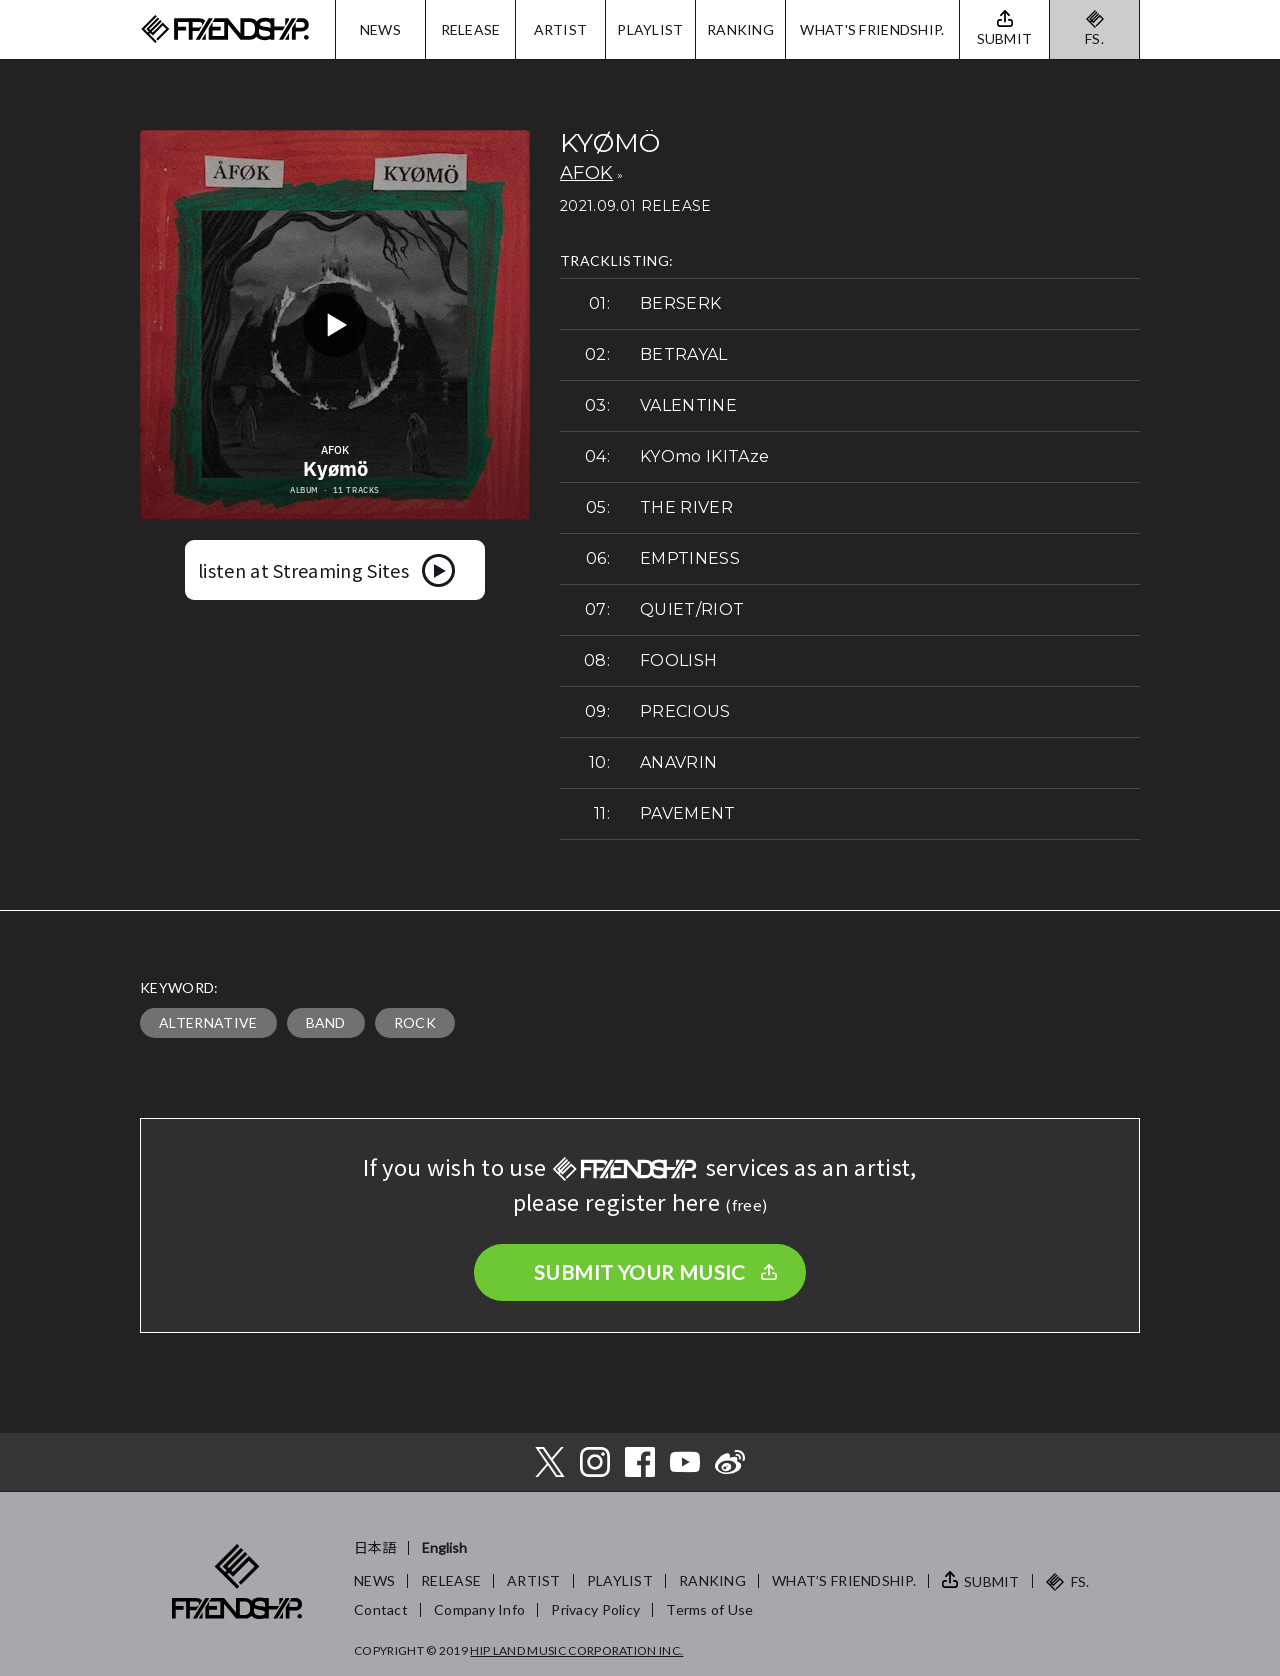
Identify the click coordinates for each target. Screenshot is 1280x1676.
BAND (326, 1022)
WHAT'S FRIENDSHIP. (872, 29)
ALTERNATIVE (208, 1022)
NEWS (380, 29)
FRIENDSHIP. (225, 29)
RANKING (740, 29)
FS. (1094, 38)
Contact (381, 1609)
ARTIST (561, 29)
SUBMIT (992, 1581)
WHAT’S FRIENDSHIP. (844, 1580)
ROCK (415, 1022)
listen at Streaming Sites (303, 570)
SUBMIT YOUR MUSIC (640, 1272)
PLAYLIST (650, 29)
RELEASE (471, 29)
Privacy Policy (595, 1609)
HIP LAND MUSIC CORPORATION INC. (576, 1650)
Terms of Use (709, 1609)
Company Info (479, 1609)
